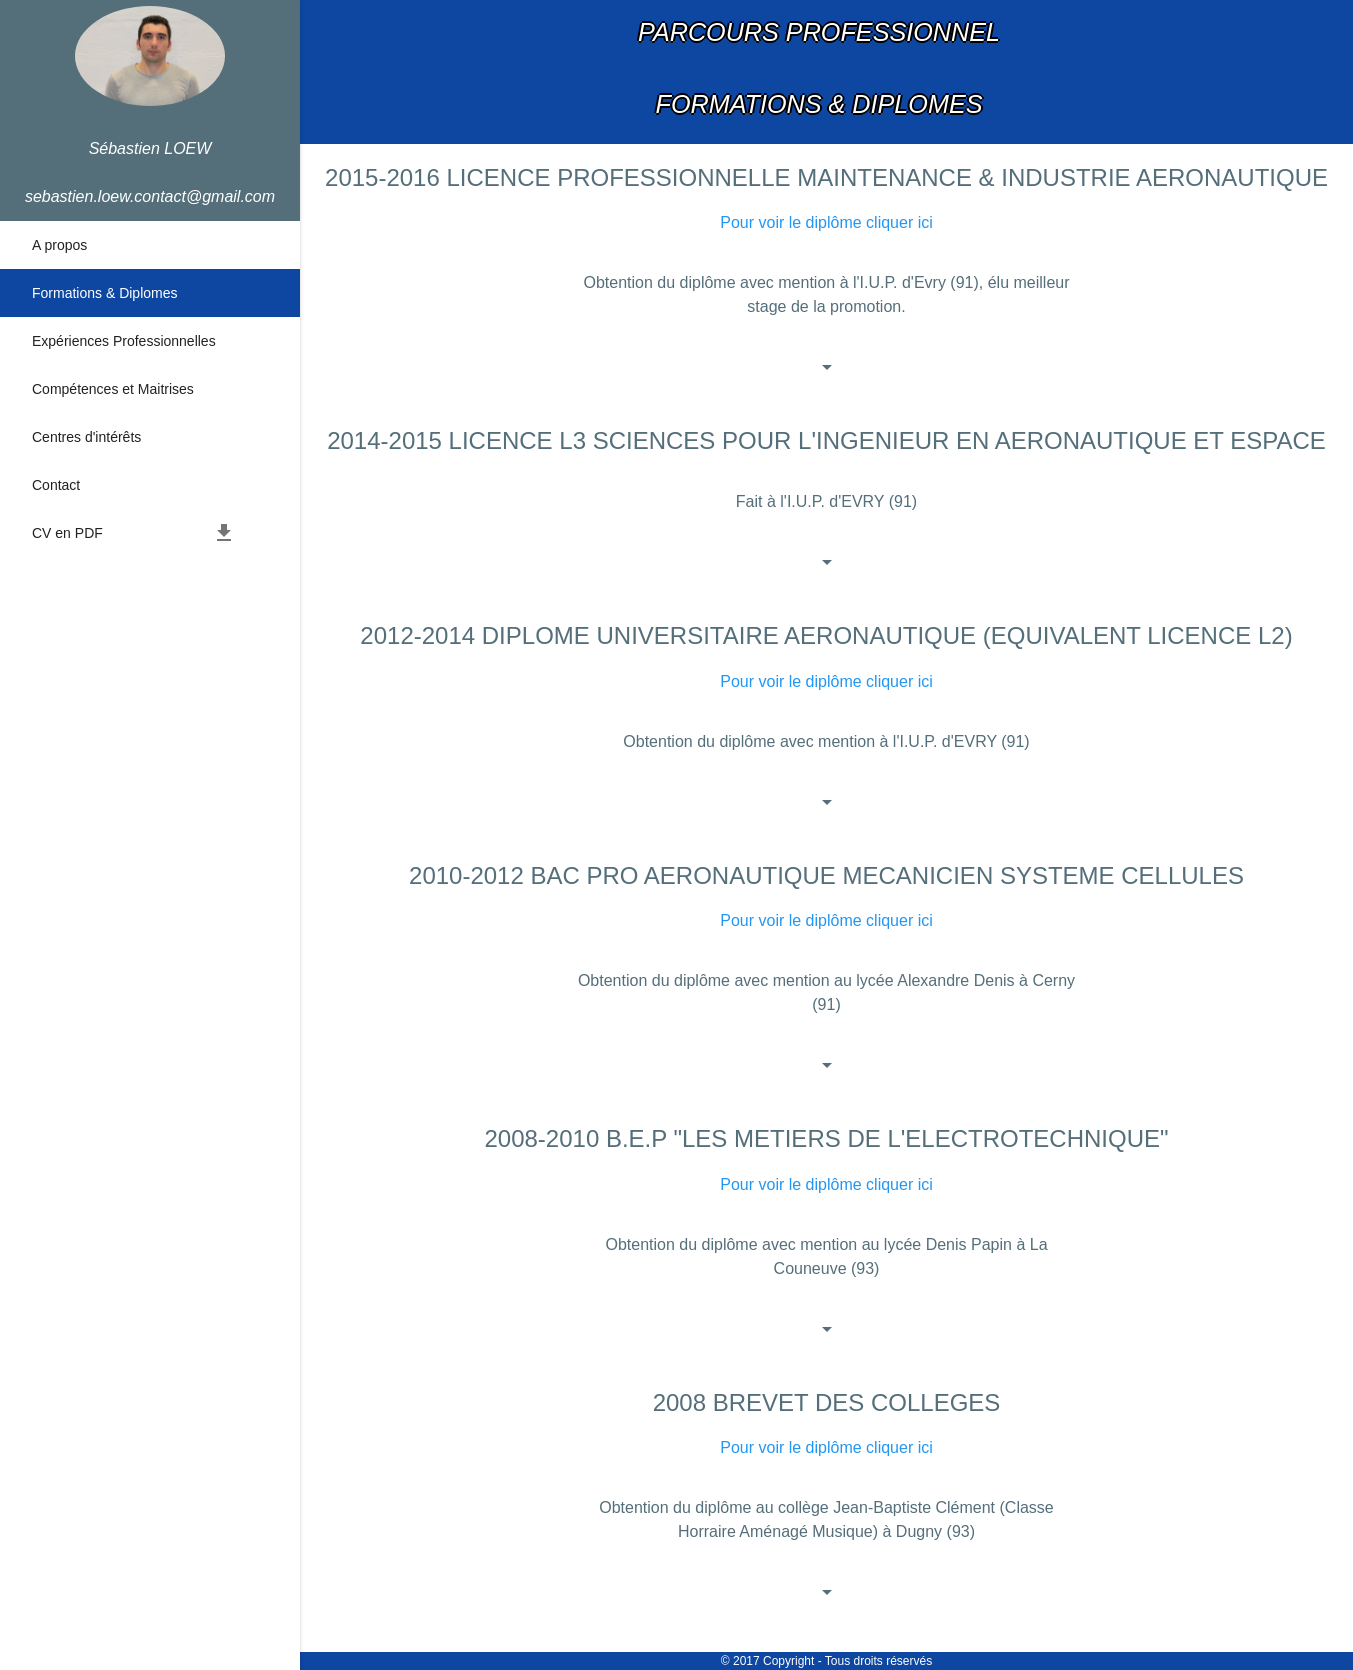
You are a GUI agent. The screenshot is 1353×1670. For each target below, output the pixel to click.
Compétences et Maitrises (113, 389)
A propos (59, 245)
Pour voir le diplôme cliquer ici (826, 222)
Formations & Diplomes (105, 293)
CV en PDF (134, 533)
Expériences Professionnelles (124, 341)
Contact (56, 485)
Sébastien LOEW (150, 148)
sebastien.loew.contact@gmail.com (150, 196)
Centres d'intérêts (86, 437)
